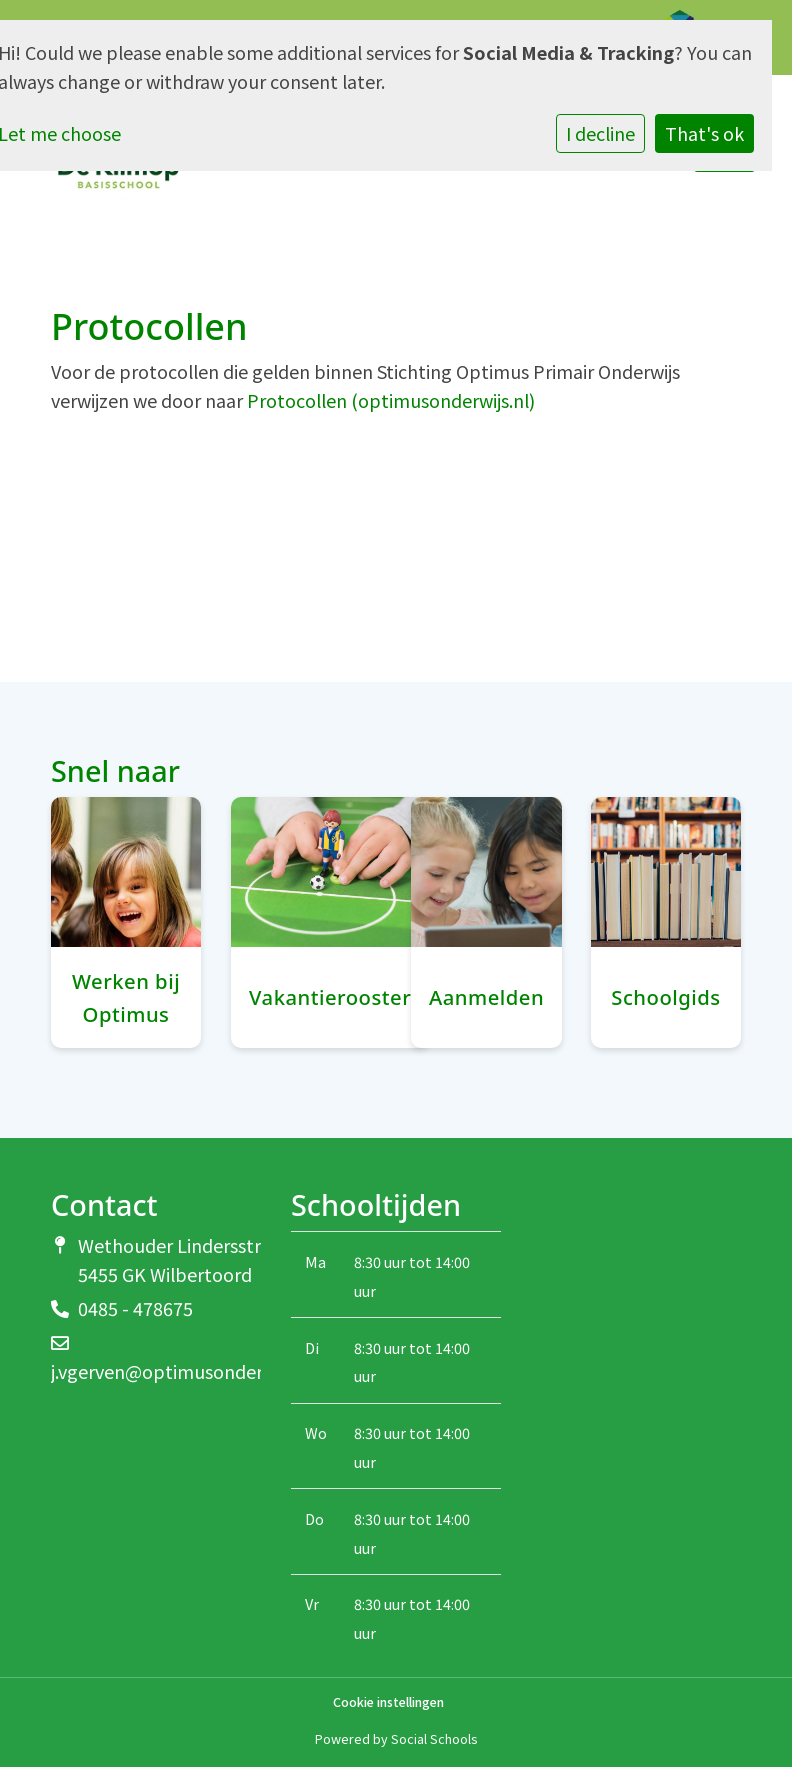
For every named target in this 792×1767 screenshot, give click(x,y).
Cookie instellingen (388, 1702)
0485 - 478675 (135, 1308)
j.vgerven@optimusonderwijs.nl (182, 1371)
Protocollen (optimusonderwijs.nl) (391, 400)
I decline (600, 133)
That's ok (704, 133)
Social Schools (434, 1738)
